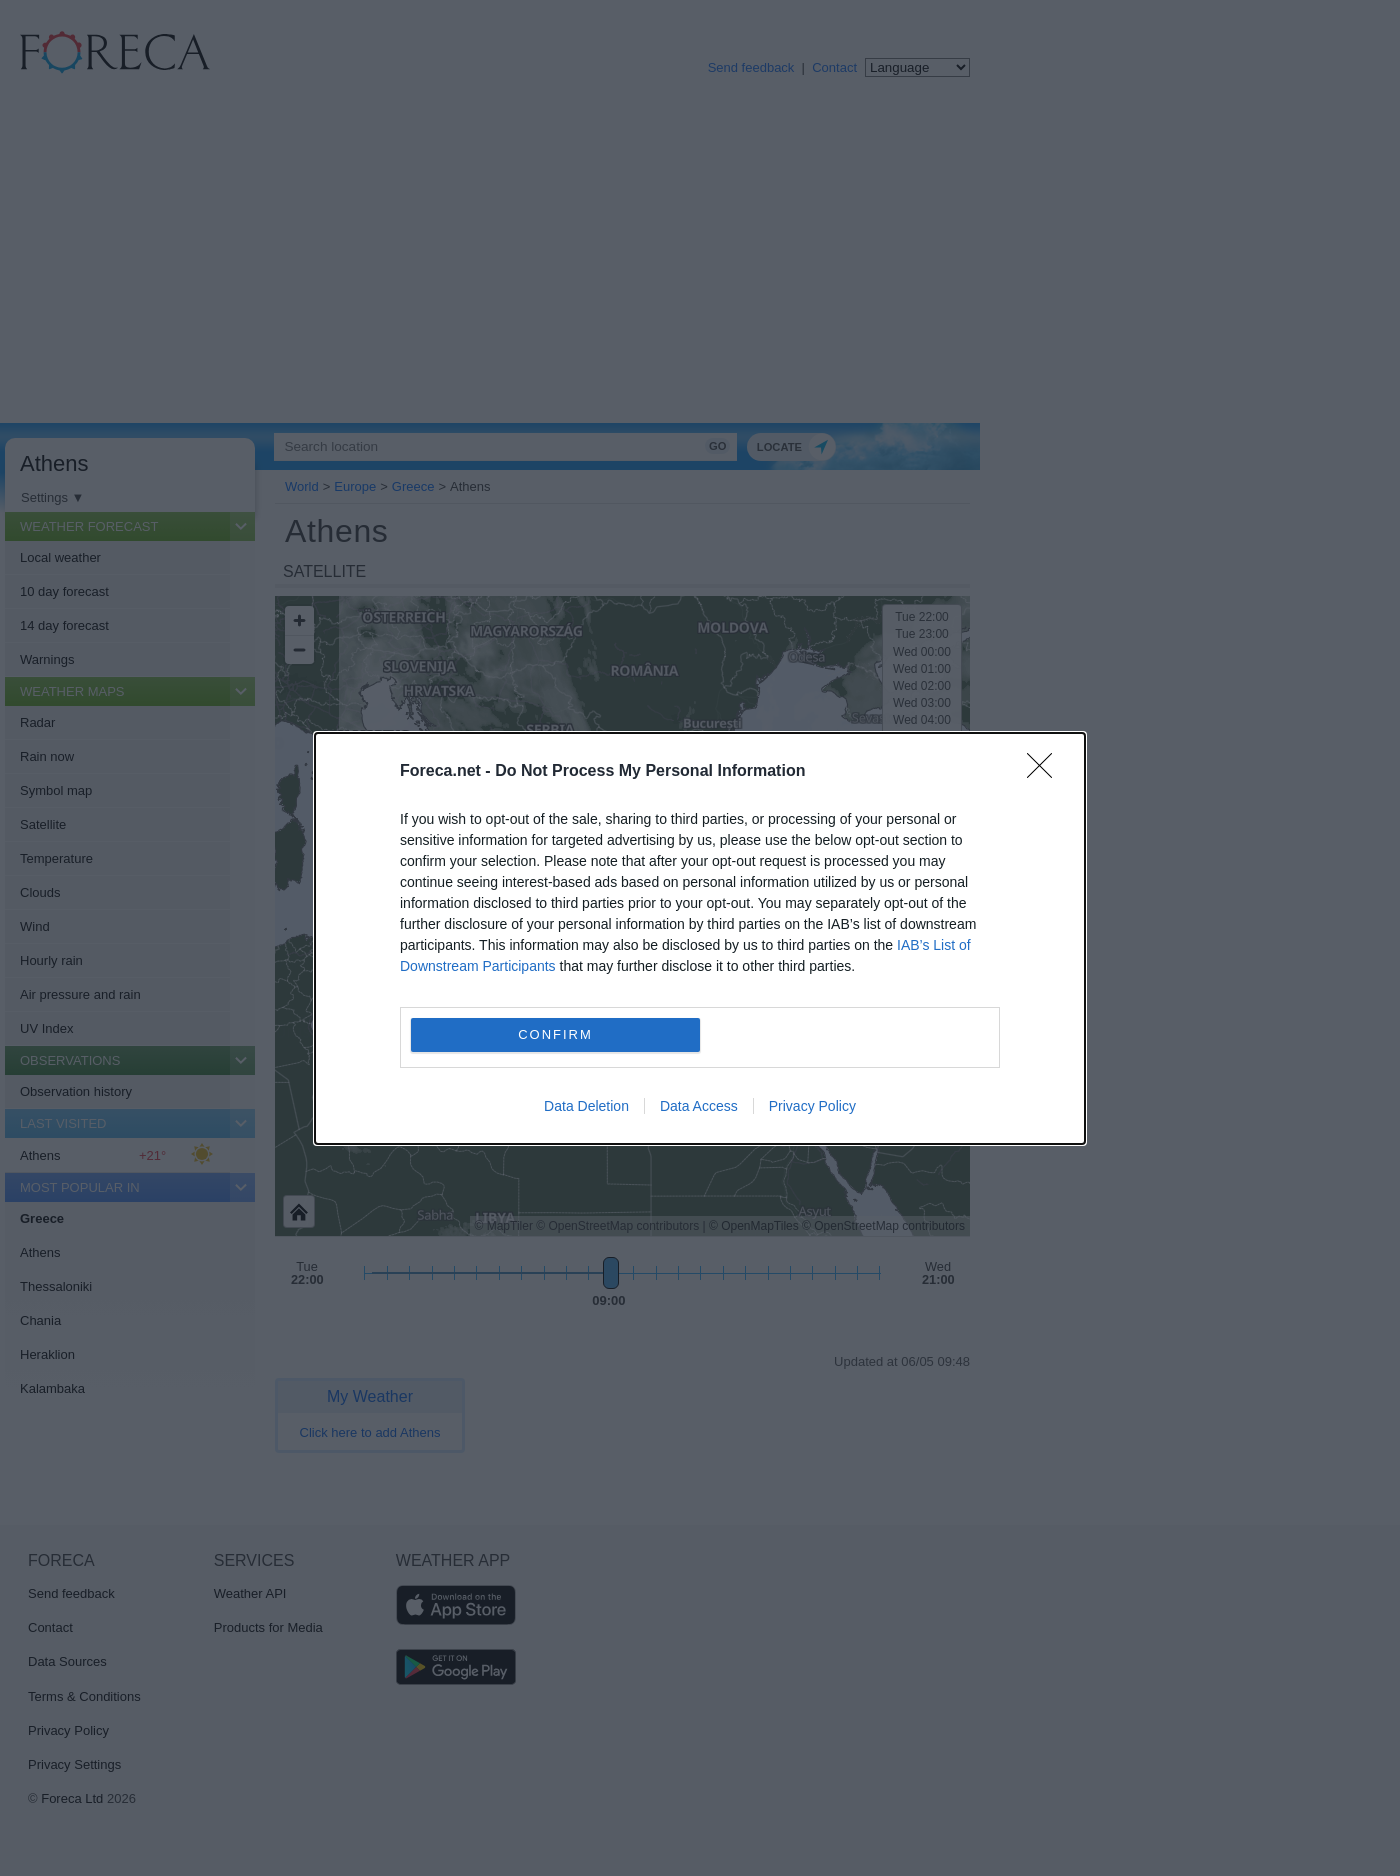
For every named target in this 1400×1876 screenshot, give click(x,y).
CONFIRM (555, 1034)
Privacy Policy (812, 1106)
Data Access (699, 1106)
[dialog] (700, 938)
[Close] (1046, 772)
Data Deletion (586, 1106)
